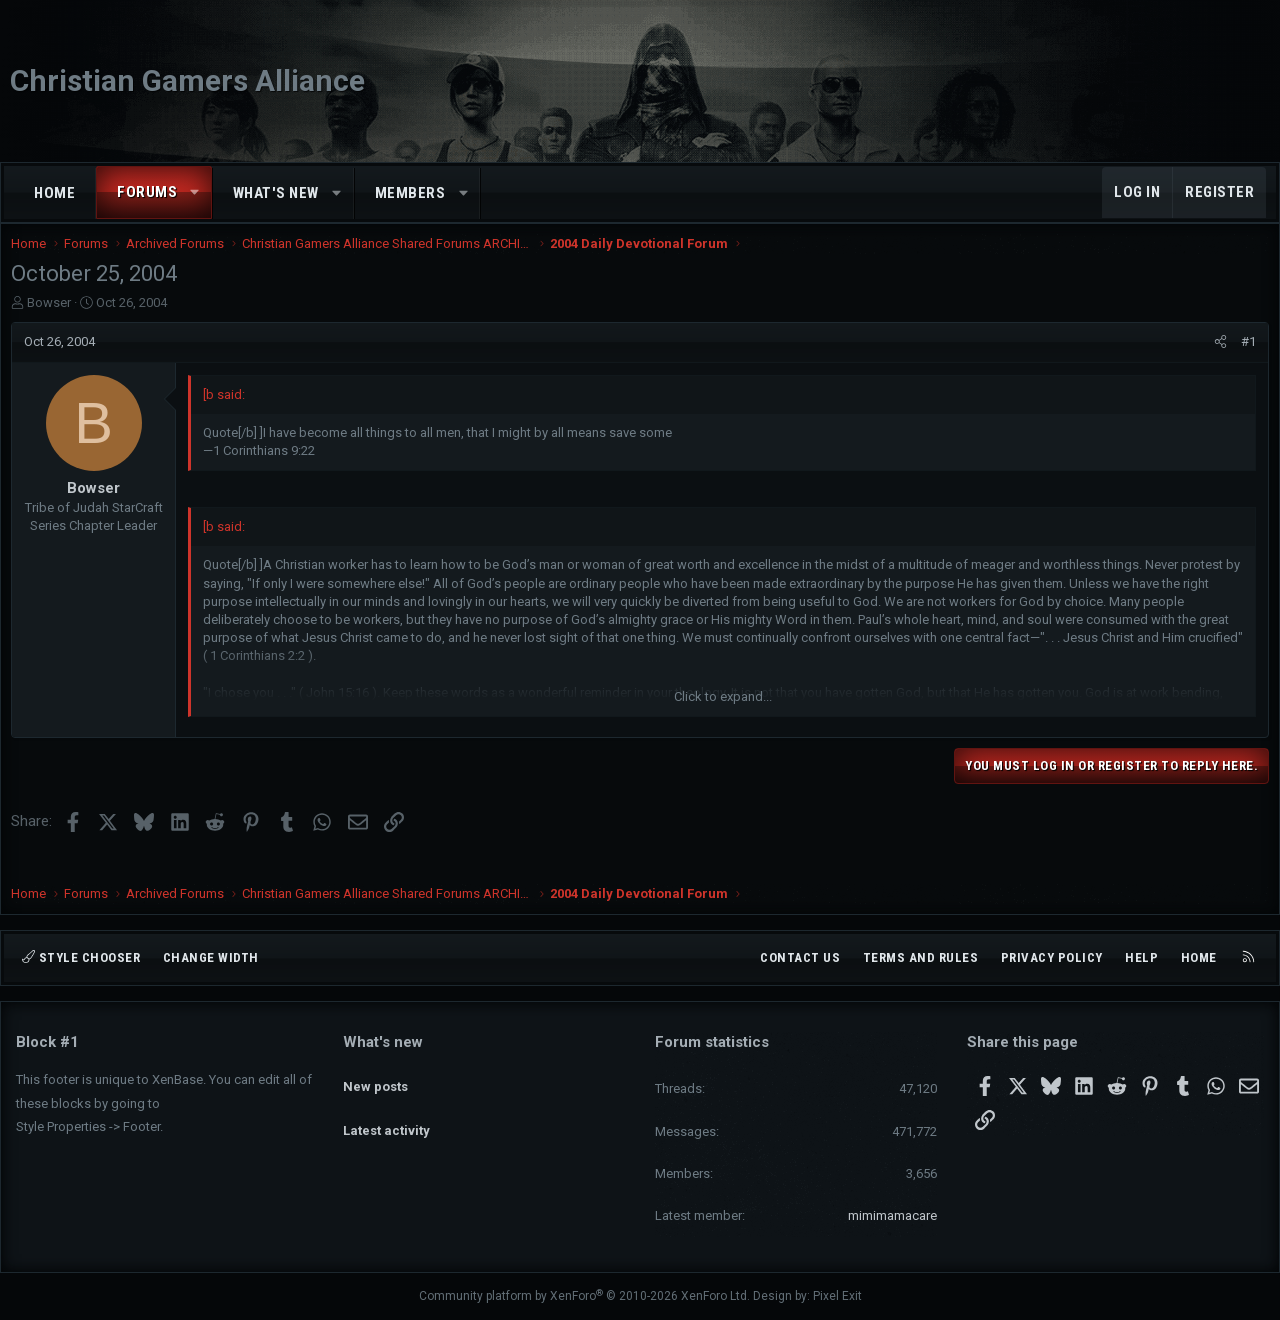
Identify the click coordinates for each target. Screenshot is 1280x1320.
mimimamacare (892, 1215)
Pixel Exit (837, 1296)
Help (1141, 957)
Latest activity (386, 1113)
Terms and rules (921, 957)
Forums (147, 192)
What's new (276, 193)
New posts (375, 1076)
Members (410, 193)
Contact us (800, 957)
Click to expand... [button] (723, 716)
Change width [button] (211, 957)
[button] (195, 192)
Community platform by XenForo (584, 1296)
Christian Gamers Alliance (187, 80)
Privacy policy (1052, 957)
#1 (1243, 361)
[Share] (1215, 362)
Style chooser (81, 957)
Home (54, 193)
